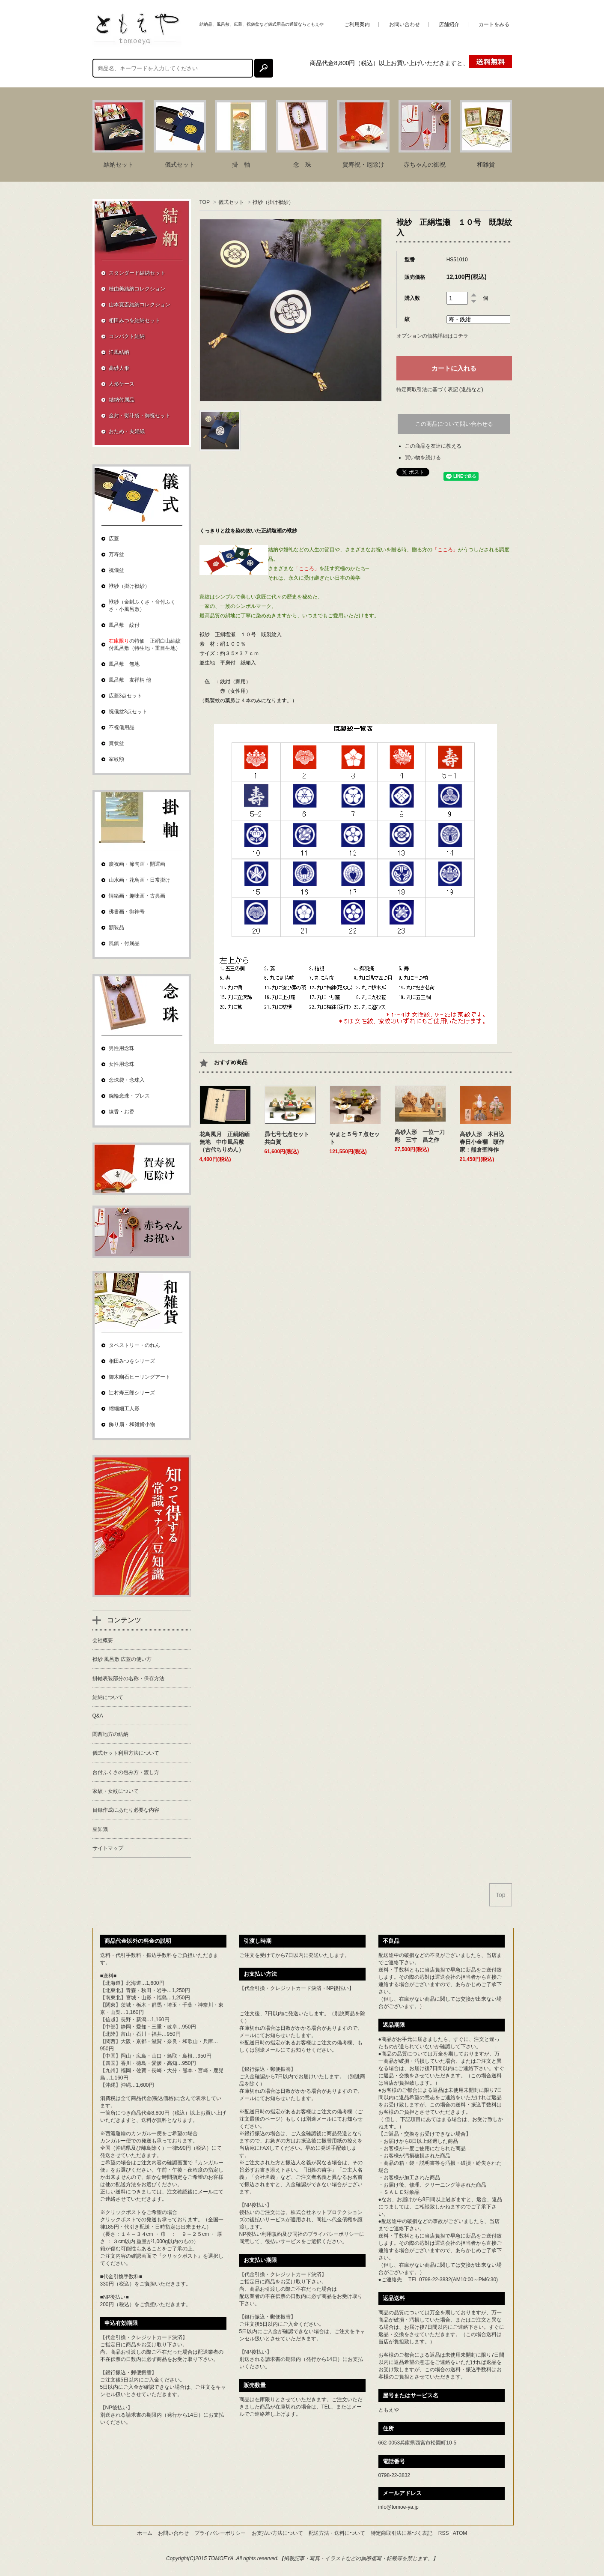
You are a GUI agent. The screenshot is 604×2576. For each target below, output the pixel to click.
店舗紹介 (449, 24)
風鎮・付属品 (124, 943)
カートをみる (494, 24)
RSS (443, 2533)
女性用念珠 (121, 1064)
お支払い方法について (277, 2533)
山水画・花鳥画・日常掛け (139, 880)
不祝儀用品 (121, 727)
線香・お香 (121, 1112)
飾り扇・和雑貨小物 (132, 1424)
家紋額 (116, 759)
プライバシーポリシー (333, 2234)
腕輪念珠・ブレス (129, 1096)
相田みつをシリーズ (132, 1361)
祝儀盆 (116, 570)
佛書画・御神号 (127, 912)
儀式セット (231, 202)
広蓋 (114, 539)
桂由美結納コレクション (137, 289)
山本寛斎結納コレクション (139, 305)
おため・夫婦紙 (127, 431)
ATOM (460, 2533)
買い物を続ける (423, 458)
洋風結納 (119, 352)
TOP (204, 202)
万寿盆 (116, 554)
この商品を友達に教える (433, 446)
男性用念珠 (121, 1048)
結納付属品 (121, 400)
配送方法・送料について (337, 2533)
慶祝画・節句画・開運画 (137, 864)
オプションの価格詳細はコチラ (432, 336)
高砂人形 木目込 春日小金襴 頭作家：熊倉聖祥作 (485, 1142)
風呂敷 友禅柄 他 (130, 680)
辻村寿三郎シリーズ (132, 1393)
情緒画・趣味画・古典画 (137, 896)
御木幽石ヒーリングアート (139, 1377)
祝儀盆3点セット (128, 712)
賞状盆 (116, 743)
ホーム (144, 2533)
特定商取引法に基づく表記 (401, 2533)
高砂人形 (119, 368)
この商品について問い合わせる (454, 424)
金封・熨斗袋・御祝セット (139, 416)
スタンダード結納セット (137, 273)
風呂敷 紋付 (124, 625)
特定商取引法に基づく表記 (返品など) (439, 389)
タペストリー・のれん (134, 1345)
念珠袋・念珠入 (127, 1080)
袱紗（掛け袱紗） (273, 202)
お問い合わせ (404, 24)
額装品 (116, 927)
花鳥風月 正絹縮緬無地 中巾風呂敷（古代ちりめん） (224, 1142)
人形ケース (121, 384)
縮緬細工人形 (124, 1409)
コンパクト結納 (127, 336)
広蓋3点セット (126, 696)
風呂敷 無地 (124, 664)
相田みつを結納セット (134, 320)
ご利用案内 (357, 24)
